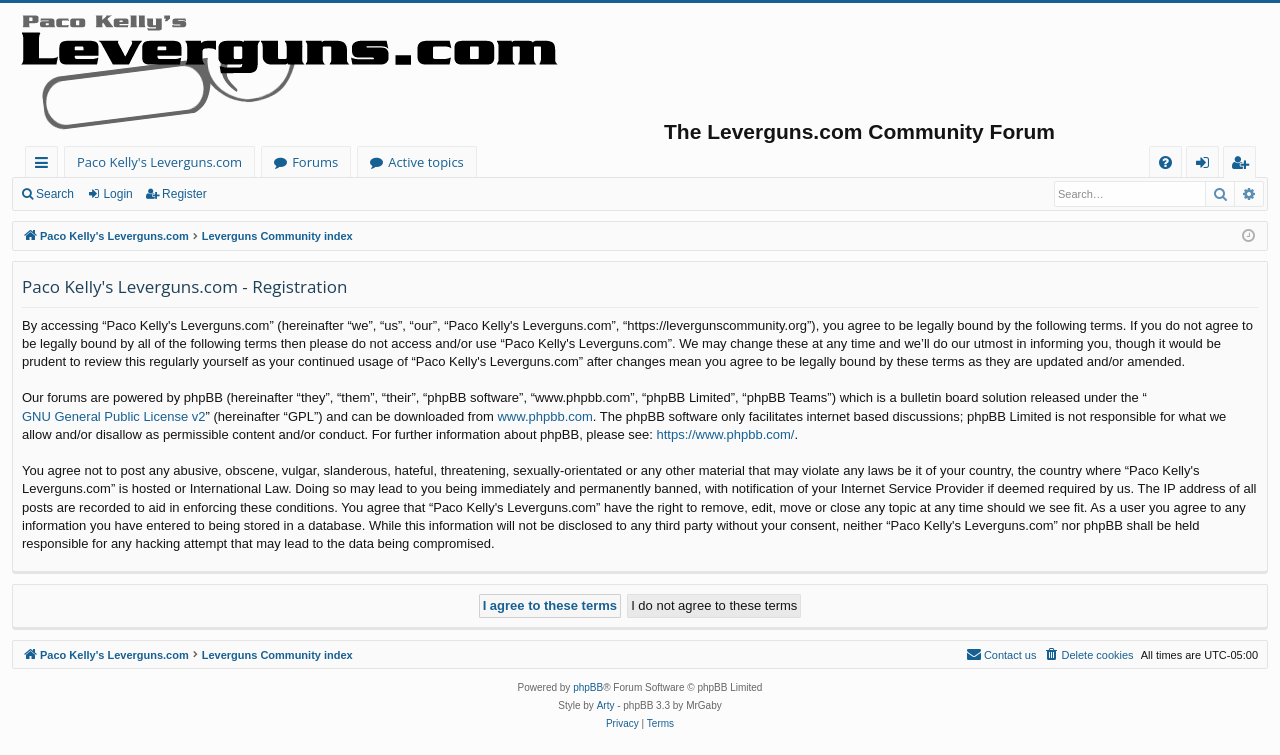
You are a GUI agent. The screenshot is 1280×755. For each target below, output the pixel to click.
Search (55, 194)
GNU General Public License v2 (114, 416)
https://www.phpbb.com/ (725, 434)
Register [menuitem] (1244, 165)
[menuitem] (1165, 162)
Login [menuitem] (1206, 165)
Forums (315, 162)
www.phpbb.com (544, 416)
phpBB (588, 687)
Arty (606, 705)
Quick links (45, 165)
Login (117, 194)
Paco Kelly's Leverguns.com (159, 162)
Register (184, 194)
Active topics (426, 162)
